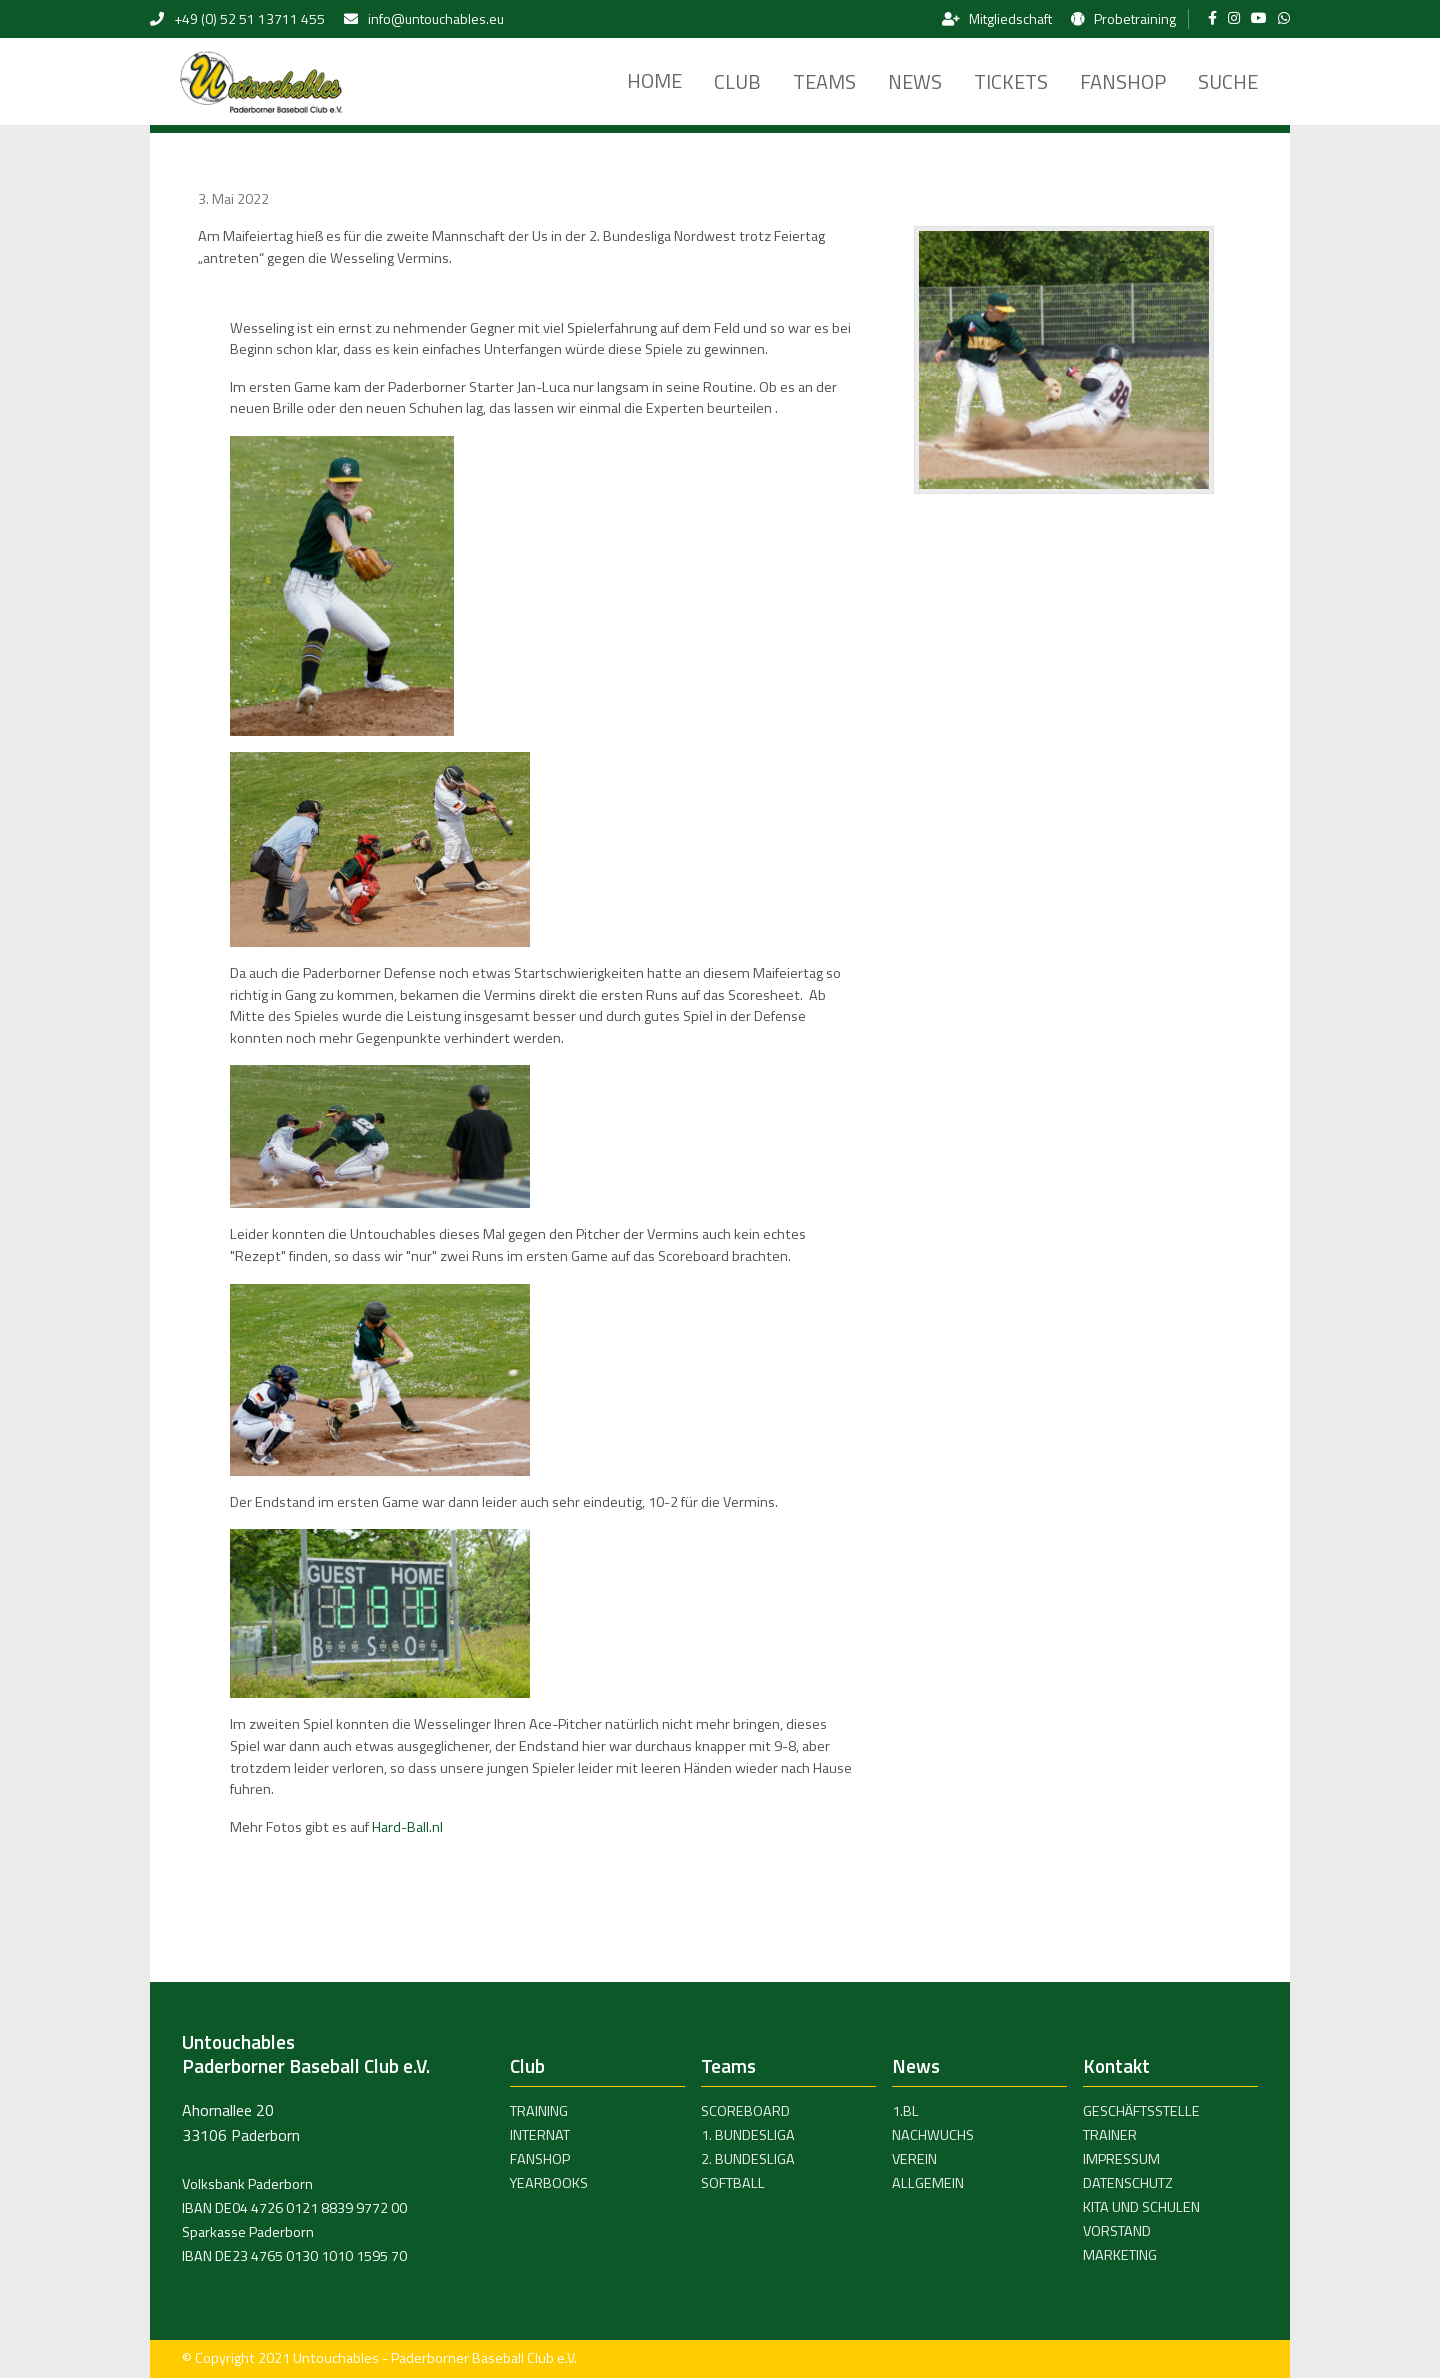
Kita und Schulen (1141, 2207)
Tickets (1011, 81)
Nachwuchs (933, 2135)
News (915, 81)
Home (654, 80)
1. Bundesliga (748, 2135)
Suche (1228, 81)
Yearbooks (549, 2183)
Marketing (1120, 2255)
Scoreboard (745, 2111)
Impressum (1121, 2159)
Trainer (1110, 2135)
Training (539, 2111)
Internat (540, 2135)
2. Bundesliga (748, 2159)
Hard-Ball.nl (407, 1827)
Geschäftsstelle (1141, 2111)
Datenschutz (1128, 2183)
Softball (733, 2183)
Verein (914, 2159)
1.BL (905, 2111)
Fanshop (1123, 81)
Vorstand (1117, 2231)
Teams (824, 81)
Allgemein (928, 2183)
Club (737, 81)
